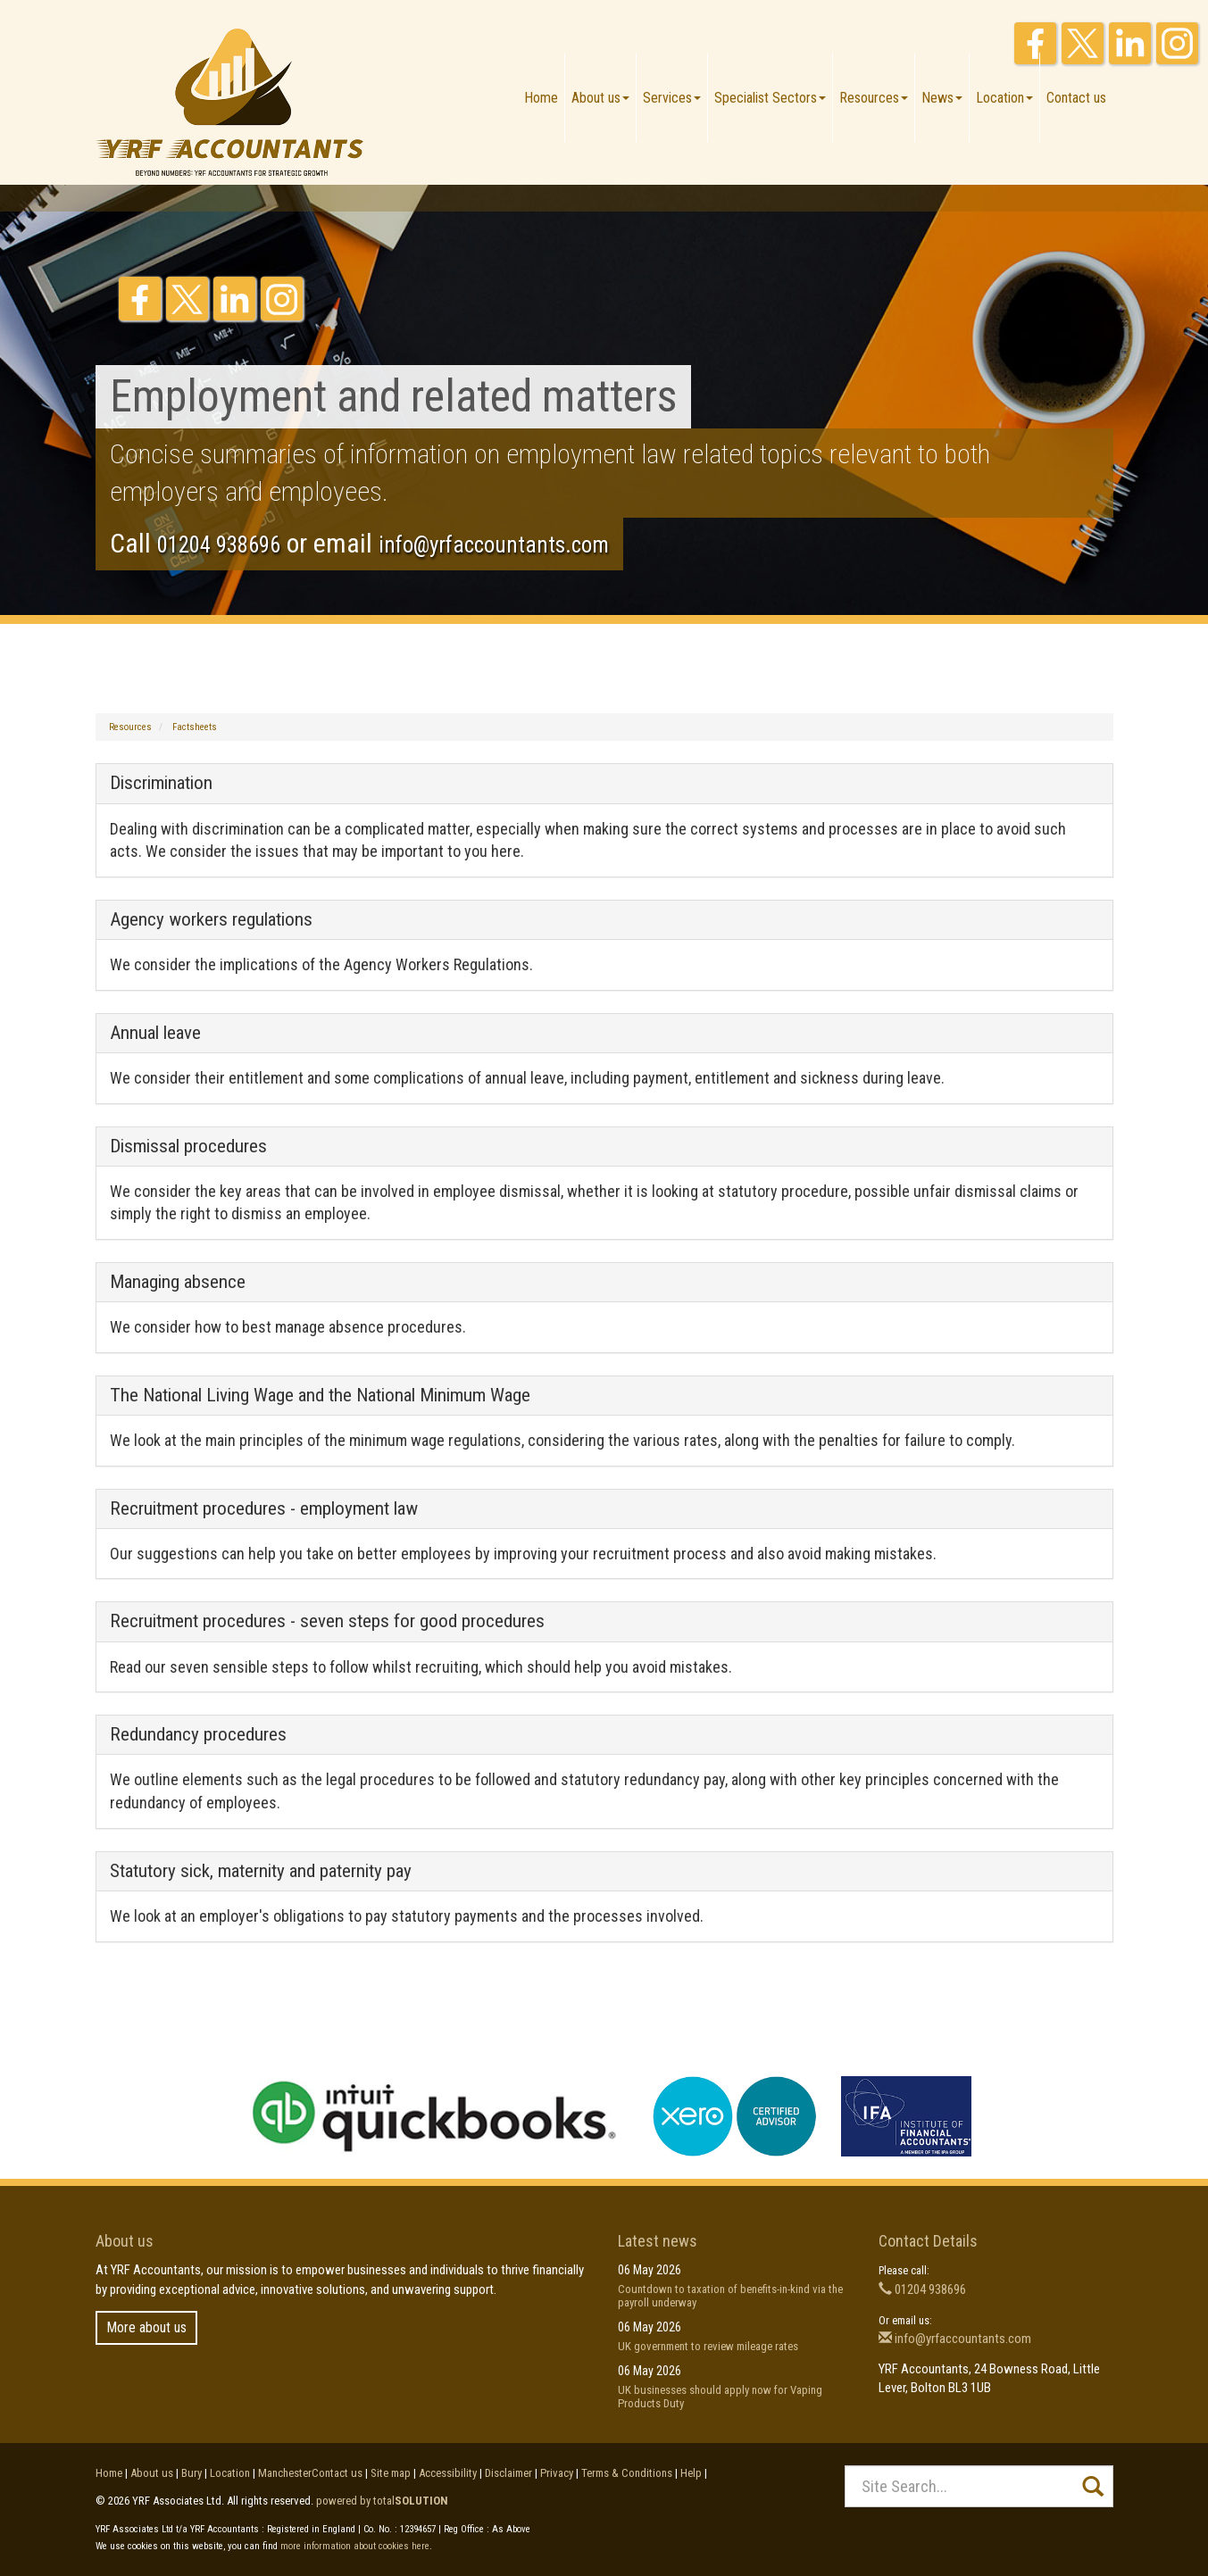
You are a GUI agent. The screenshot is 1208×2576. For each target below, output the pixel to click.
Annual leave (155, 1032)
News (941, 97)
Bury (191, 2473)
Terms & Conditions (626, 2473)
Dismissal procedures (188, 1146)
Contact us (1076, 97)
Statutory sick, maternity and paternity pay (261, 1871)
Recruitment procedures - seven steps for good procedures (327, 1621)
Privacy (556, 2473)
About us (600, 97)
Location (1004, 97)
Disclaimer (508, 2473)
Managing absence (178, 1281)
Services (672, 97)
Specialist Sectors (770, 97)
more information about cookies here (354, 2546)
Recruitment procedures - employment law (264, 1508)
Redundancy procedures (198, 1734)
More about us (146, 2327)
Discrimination (161, 783)
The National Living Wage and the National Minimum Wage (320, 1395)
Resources (873, 97)
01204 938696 (218, 545)
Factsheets (194, 727)
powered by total (382, 2500)
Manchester (285, 2473)
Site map (391, 2473)
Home (541, 97)
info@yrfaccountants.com (494, 545)
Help (691, 2473)
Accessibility (448, 2473)
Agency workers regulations (211, 919)
